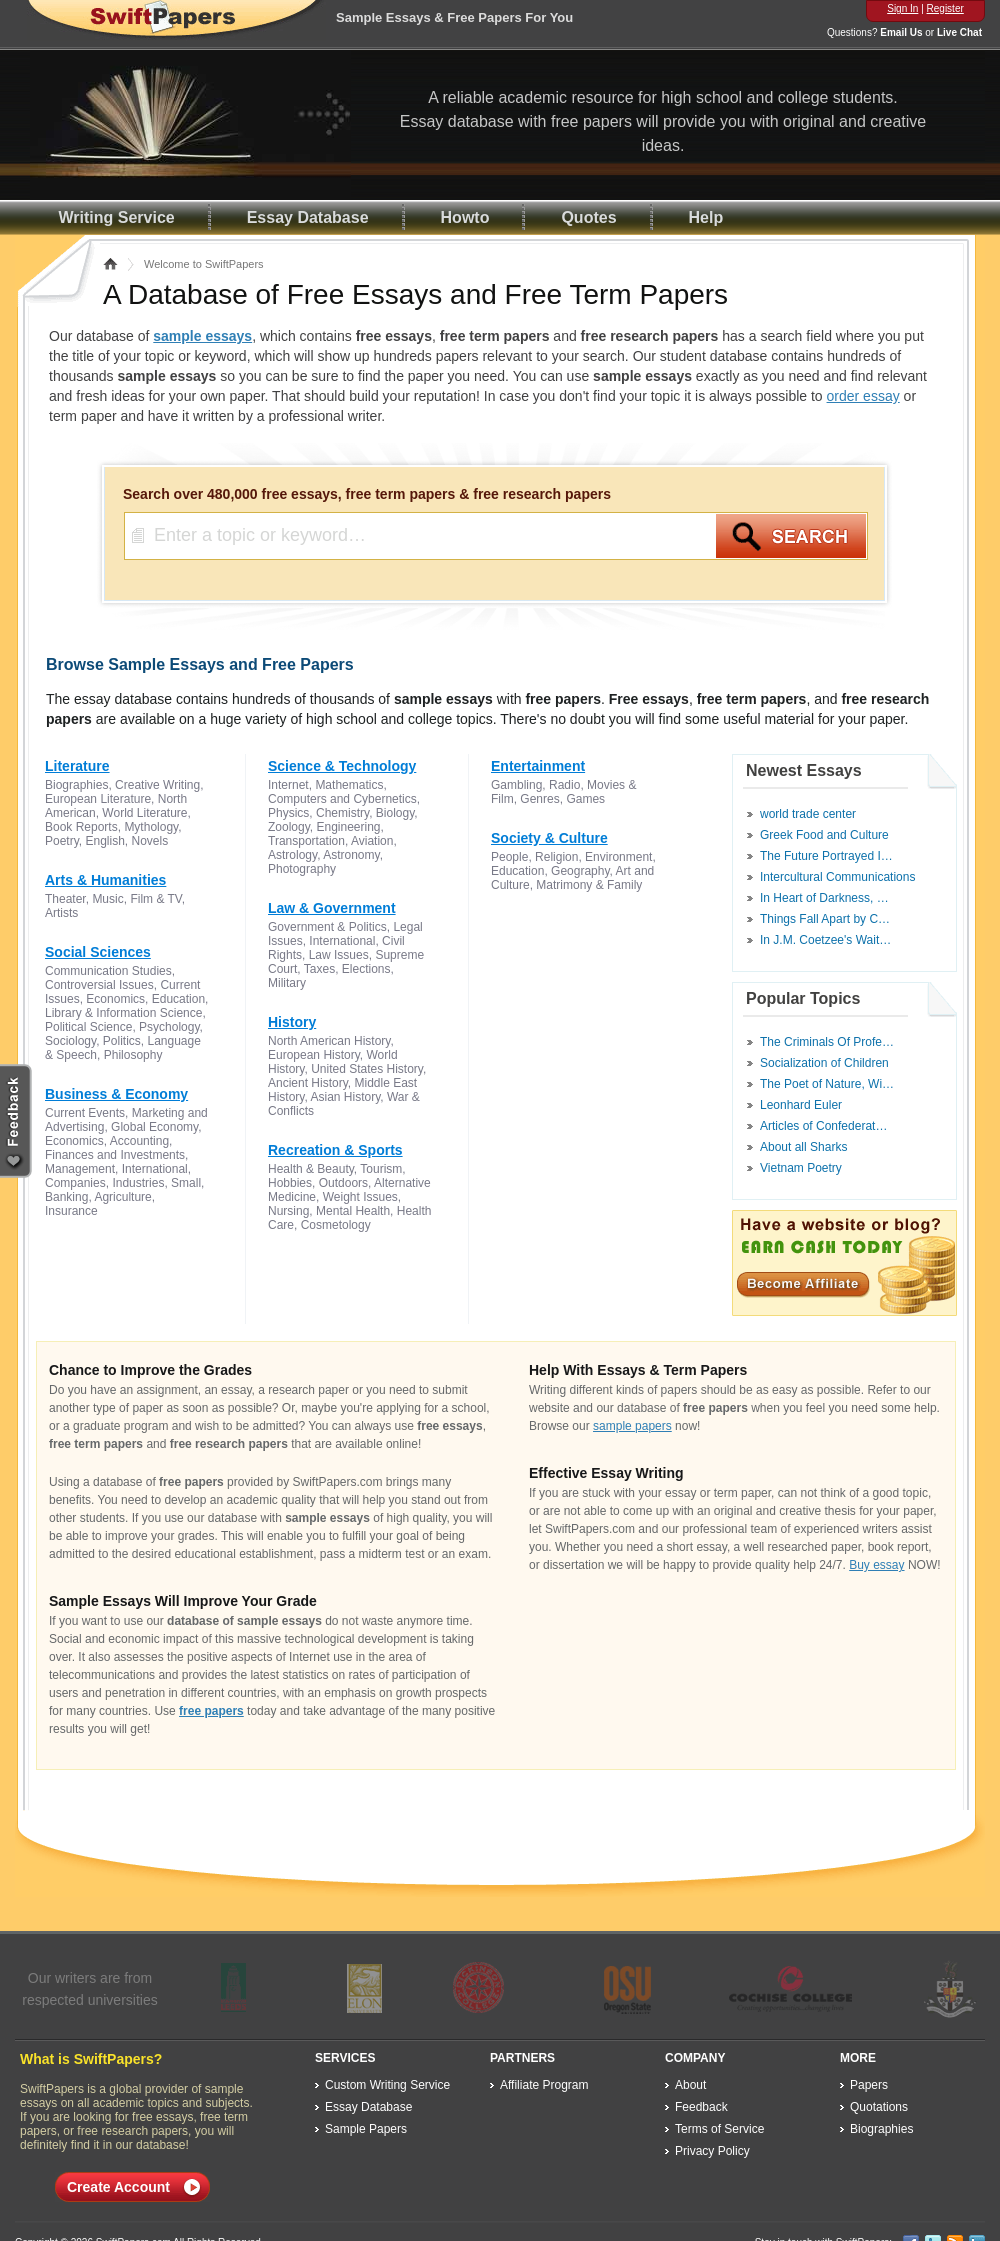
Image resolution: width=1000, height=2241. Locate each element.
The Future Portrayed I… (826, 856)
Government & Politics (327, 927)
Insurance (71, 1211)
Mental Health (353, 1211)
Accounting (139, 1141)
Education (178, 999)
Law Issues (339, 955)
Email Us (901, 32)
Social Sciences (98, 952)
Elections (366, 969)
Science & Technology (342, 766)
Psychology (169, 1027)
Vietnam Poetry (801, 1168)
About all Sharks (803, 1147)
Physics (288, 813)
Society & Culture (549, 838)
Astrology (292, 855)
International (155, 1169)
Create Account (118, 2187)
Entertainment (538, 766)
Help (706, 217)
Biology (395, 813)
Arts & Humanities (105, 880)
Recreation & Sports (335, 1150)
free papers (211, 1711)
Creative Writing (157, 785)
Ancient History (308, 1083)
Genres (539, 799)
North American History (329, 1041)
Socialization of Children (824, 1063)
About (690, 2085)
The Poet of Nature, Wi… (827, 1084)
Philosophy (133, 1055)
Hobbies (290, 1183)
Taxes (319, 969)
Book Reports (81, 827)
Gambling (516, 785)
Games (585, 799)
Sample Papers (366, 2129)
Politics (122, 1041)
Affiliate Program (544, 2085)
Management (80, 1169)
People (509, 857)
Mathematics (349, 785)
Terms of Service (719, 2129)
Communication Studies (108, 971)
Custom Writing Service (387, 2085)
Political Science (88, 1027)
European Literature (98, 799)
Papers (869, 2085)
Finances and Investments (115, 1155)
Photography (302, 869)
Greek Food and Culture (824, 835)
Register (945, 8)
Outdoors (343, 1183)
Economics (115, 999)
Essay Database (308, 217)
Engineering (348, 827)
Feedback (701, 2107)
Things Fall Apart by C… (825, 919)
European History (314, 1055)
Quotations (879, 2107)
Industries (138, 1183)
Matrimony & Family (589, 885)
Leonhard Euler (801, 1105)
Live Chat (959, 32)
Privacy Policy (712, 2151)
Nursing (288, 1211)
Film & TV (155, 899)
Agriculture (122, 1197)
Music (107, 899)
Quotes (588, 217)
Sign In (902, 8)
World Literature (144, 813)
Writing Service (117, 217)
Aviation (372, 841)
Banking (66, 1197)
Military (287, 983)
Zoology (289, 827)
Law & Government (332, 908)
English (104, 841)
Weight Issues (360, 1197)
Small (186, 1183)
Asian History (345, 1097)
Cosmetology (336, 1225)
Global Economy (154, 1127)
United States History (367, 1069)
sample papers (632, 1426)
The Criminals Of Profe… (827, 1042)
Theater (65, 899)
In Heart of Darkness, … (824, 898)
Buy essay (876, 1565)
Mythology (151, 827)
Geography (580, 871)
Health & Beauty (311, 1169)
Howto (465, 217)
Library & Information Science (123, 1013)
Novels (150, 841)
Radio (564, 785)
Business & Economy (116, 1094)
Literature (77, 766)
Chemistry (342, 813)
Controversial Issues (99, 985)
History (292, 1022)
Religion (556, 857)
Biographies (76, 785)
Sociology (70, 1041)
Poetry (62, 841)
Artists (61, 913)
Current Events (85, 1113)
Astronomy (351, 855)
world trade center (808, 814)
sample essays (202, 336)
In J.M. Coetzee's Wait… (825, 940)
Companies (75, 1183)
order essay (863, 396)
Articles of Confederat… (823, 1126)
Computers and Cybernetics (342, 799)
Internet (288, 785)
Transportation (306, 841)
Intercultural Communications (837, 877)
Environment (618, 857)
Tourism (381, 1169)
